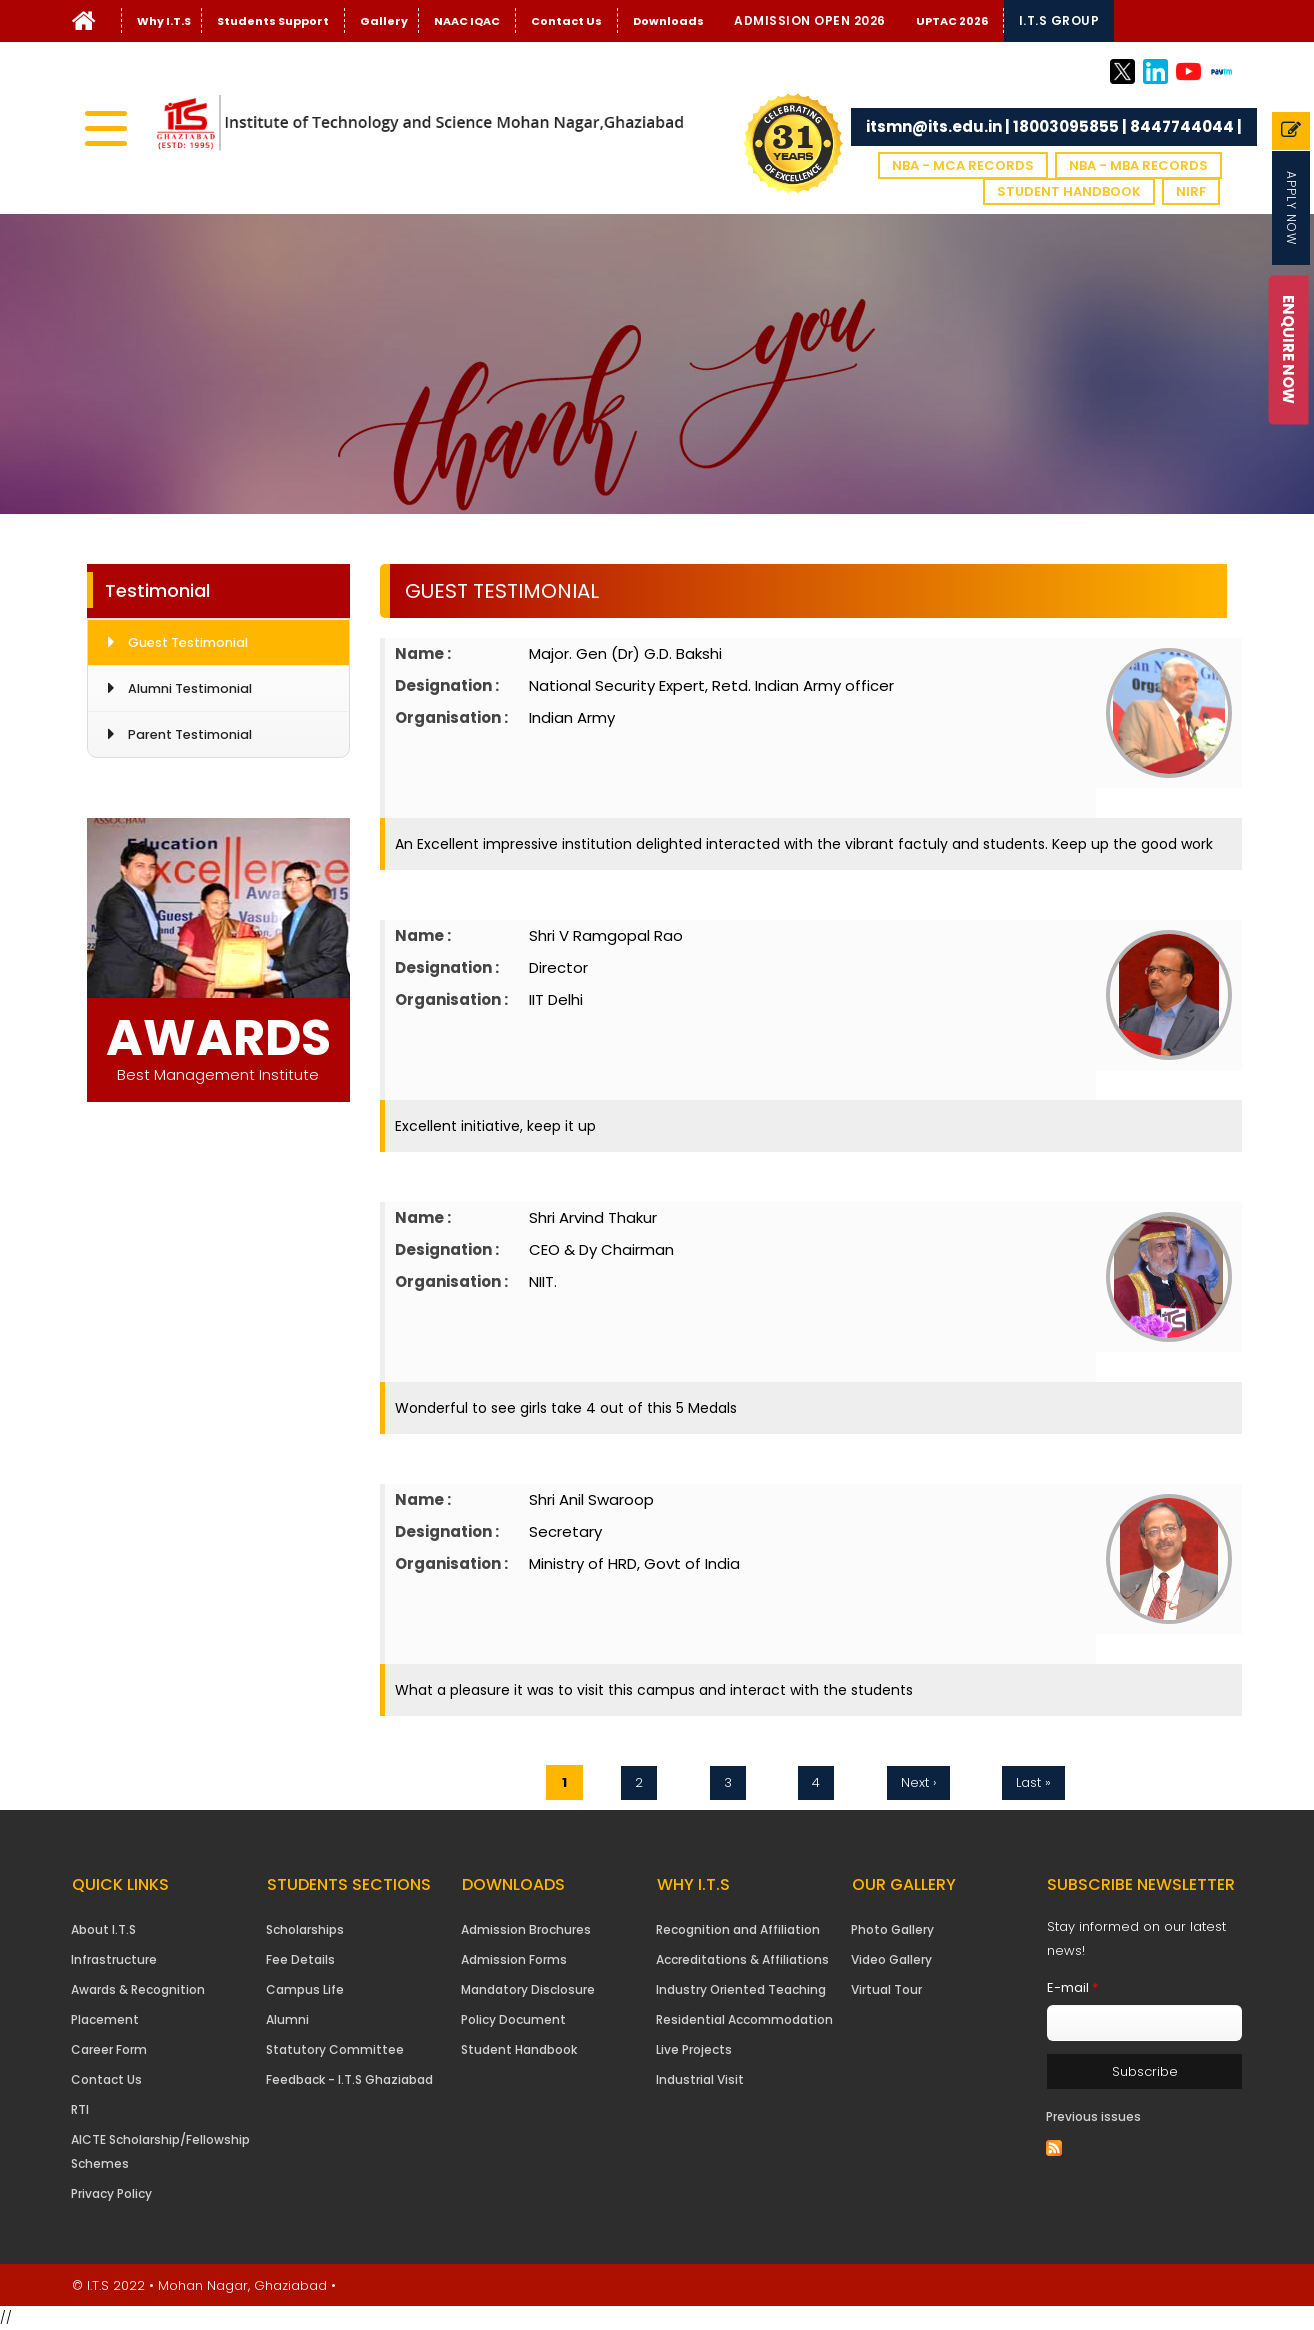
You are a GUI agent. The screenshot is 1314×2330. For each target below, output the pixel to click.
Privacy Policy (111, 2193)
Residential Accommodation (744, 2019)
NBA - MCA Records (963, 165)
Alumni (287, 2019)
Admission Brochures (526, 1929)
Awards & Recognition (138, 1989)
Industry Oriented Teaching (741, 1989)
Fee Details (300, 1959)
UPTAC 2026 (952, 21)
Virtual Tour (886, 1989)
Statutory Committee (335, 2049)
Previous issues (1093, 2116)
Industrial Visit (700, 2079)
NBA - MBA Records (1138, 165)
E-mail (1072, 1987)
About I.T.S (103, 1929)
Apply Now (1291, 208)
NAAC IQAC (467, 21)
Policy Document (513, 2019)
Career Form (109, 2049)
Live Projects (694, 2049)
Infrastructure (114, 1959)
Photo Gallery (892, 1929)
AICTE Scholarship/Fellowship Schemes (160, 2151)
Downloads (668, 21)
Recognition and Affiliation (738, 1929)
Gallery (384, 21)
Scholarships (305, 1929)
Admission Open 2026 (810, 20)
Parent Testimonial (190, 734)
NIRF (1191, 191)
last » (1033, 1782)
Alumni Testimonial (190, 688)
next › (918, 1782)
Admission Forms (514, 1959)
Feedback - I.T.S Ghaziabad (349, 2079)
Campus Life (305, 1989)
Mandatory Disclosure (528, 1989)
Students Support (273, 21)
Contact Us (566, 21)
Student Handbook (1069, 191)
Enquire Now (1288, 349)
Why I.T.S (164, 21)
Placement (105, 2019)
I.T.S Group (1059, 20)
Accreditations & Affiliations (742, 1959)
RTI (80, 2109)
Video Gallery (891, 1959)
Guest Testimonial (188, 642)
